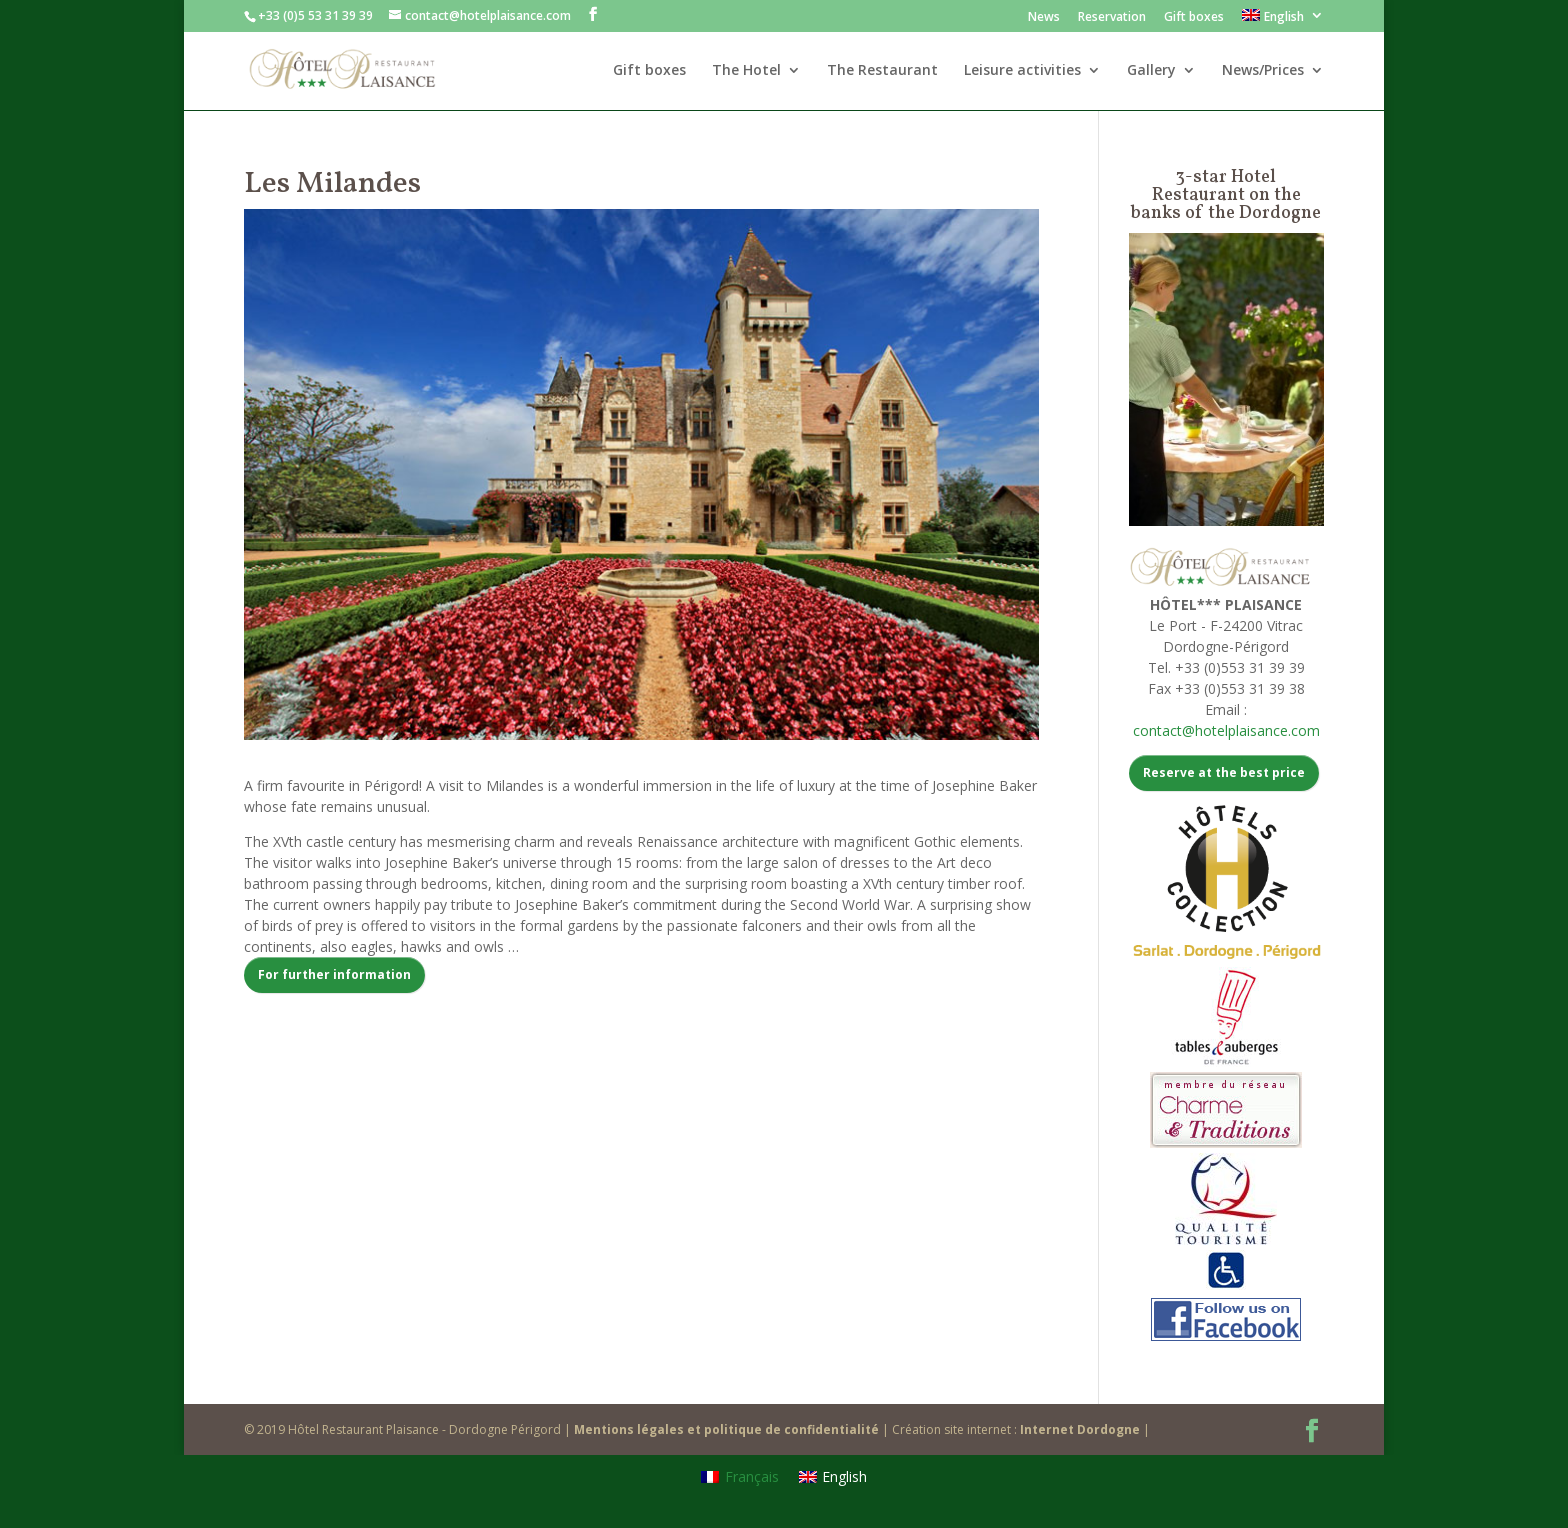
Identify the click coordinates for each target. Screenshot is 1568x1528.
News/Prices (1263, 71)
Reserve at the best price (1224, 772)
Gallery (1151, 71)
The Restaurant (882, 71)
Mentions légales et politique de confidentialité (726, 1429)
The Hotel (746, 71)
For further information (334, 974)
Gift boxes (1194, 18)
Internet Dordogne (1080, 1429)
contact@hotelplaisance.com (1226, 730)
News (1044, 18)
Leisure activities (1022, 71)
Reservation (1112, 18)
